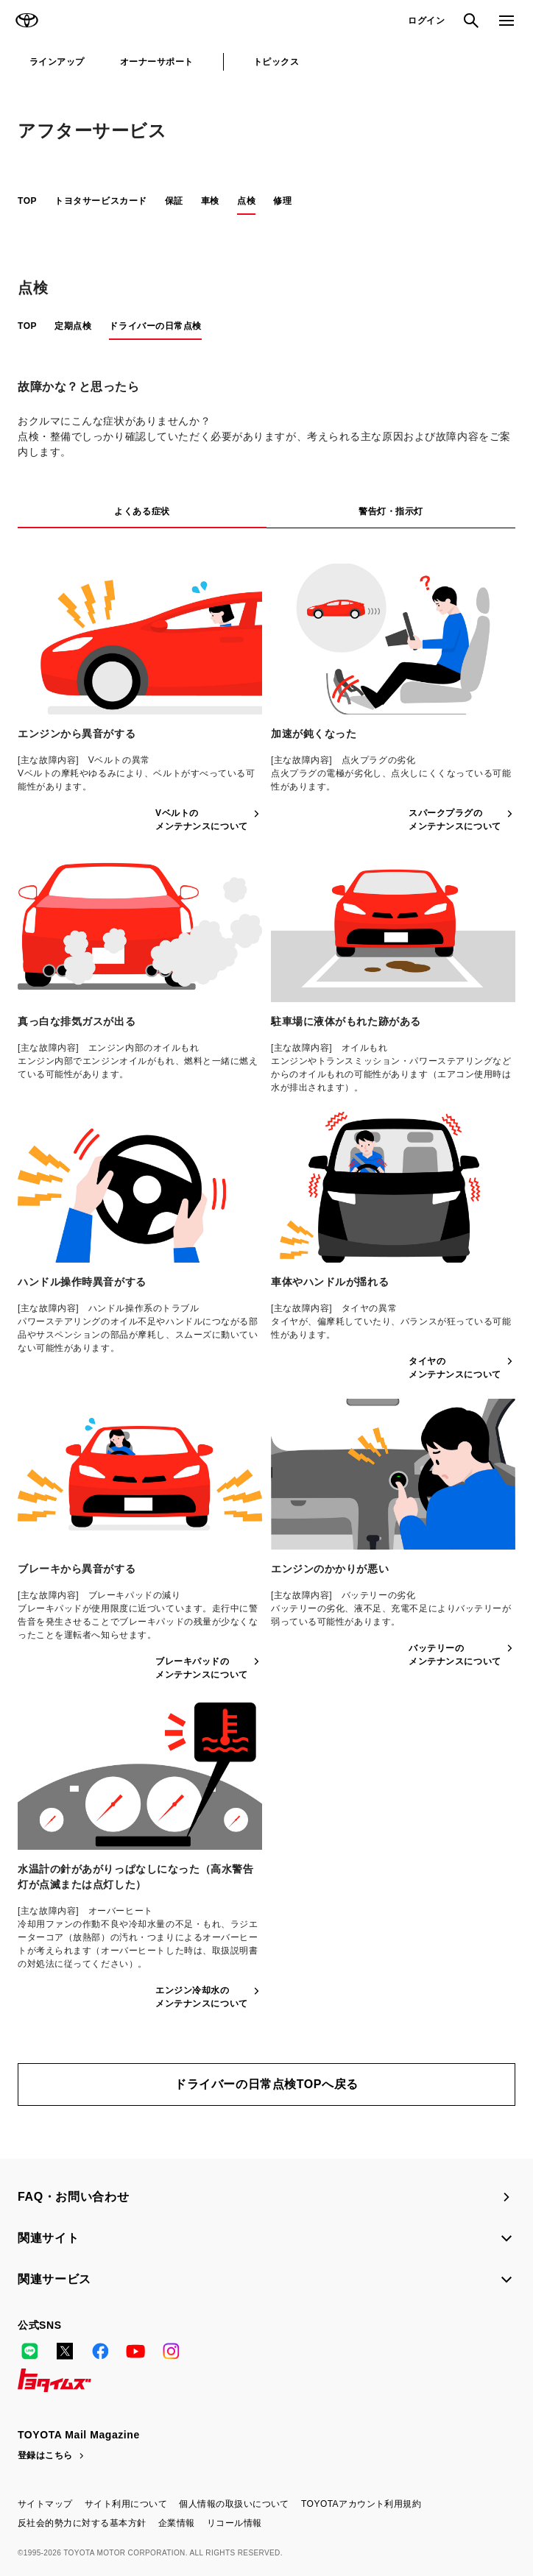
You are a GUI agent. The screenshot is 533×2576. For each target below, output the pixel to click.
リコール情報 (234, 2523)
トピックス (276, 62)
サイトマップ (45, 2504)
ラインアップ (57, 62)
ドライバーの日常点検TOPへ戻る (266, 2084)
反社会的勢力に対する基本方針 (82, 2523)
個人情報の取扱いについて (234, 2504)
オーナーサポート (157, 62)
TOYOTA (26, 20)
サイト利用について (126, 2504)
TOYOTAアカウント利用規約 (361, 2504)
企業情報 (176, 2523)
